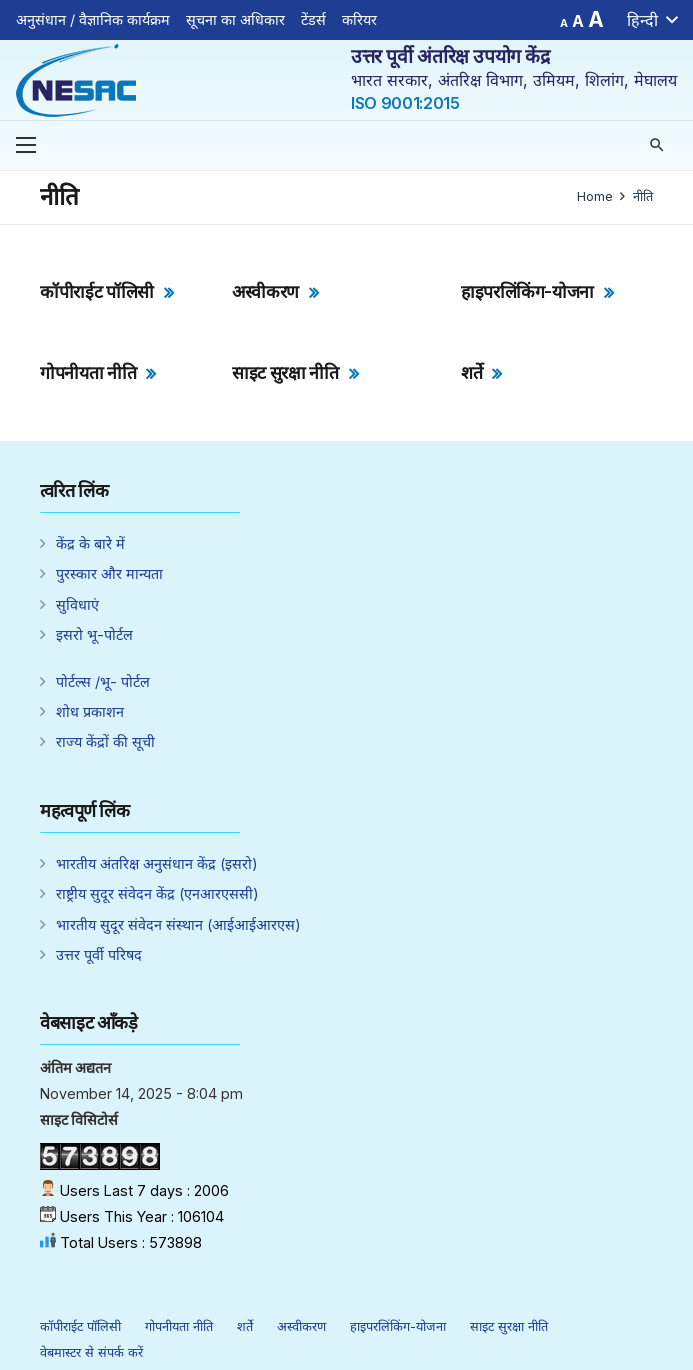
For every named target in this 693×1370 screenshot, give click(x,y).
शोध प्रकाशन (90, 711)
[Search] (657, 145)
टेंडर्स (313, 19)
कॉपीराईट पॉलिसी (97, 291)
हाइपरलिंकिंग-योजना (527, 291)
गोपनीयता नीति (88, 372)
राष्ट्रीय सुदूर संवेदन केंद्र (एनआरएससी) (157, 893)
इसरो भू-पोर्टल (94, 634)
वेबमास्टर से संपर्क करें (91, 1352)
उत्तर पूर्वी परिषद (99, 954)
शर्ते (471, 372)
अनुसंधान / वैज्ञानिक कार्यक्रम (93, 19)
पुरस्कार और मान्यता (109, 573)
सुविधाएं (77, 604)
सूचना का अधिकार (235, 19)
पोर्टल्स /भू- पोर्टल (103, 681)
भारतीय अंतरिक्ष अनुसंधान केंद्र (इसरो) (157, 863)
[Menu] (26, 145)
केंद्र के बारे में (90, 543)
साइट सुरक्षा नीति (285, 372)
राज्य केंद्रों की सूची (105, 741)
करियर (359, 19)
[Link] (76, 80)
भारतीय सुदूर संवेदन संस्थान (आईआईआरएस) (178, 924)
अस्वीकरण (265, 291)
